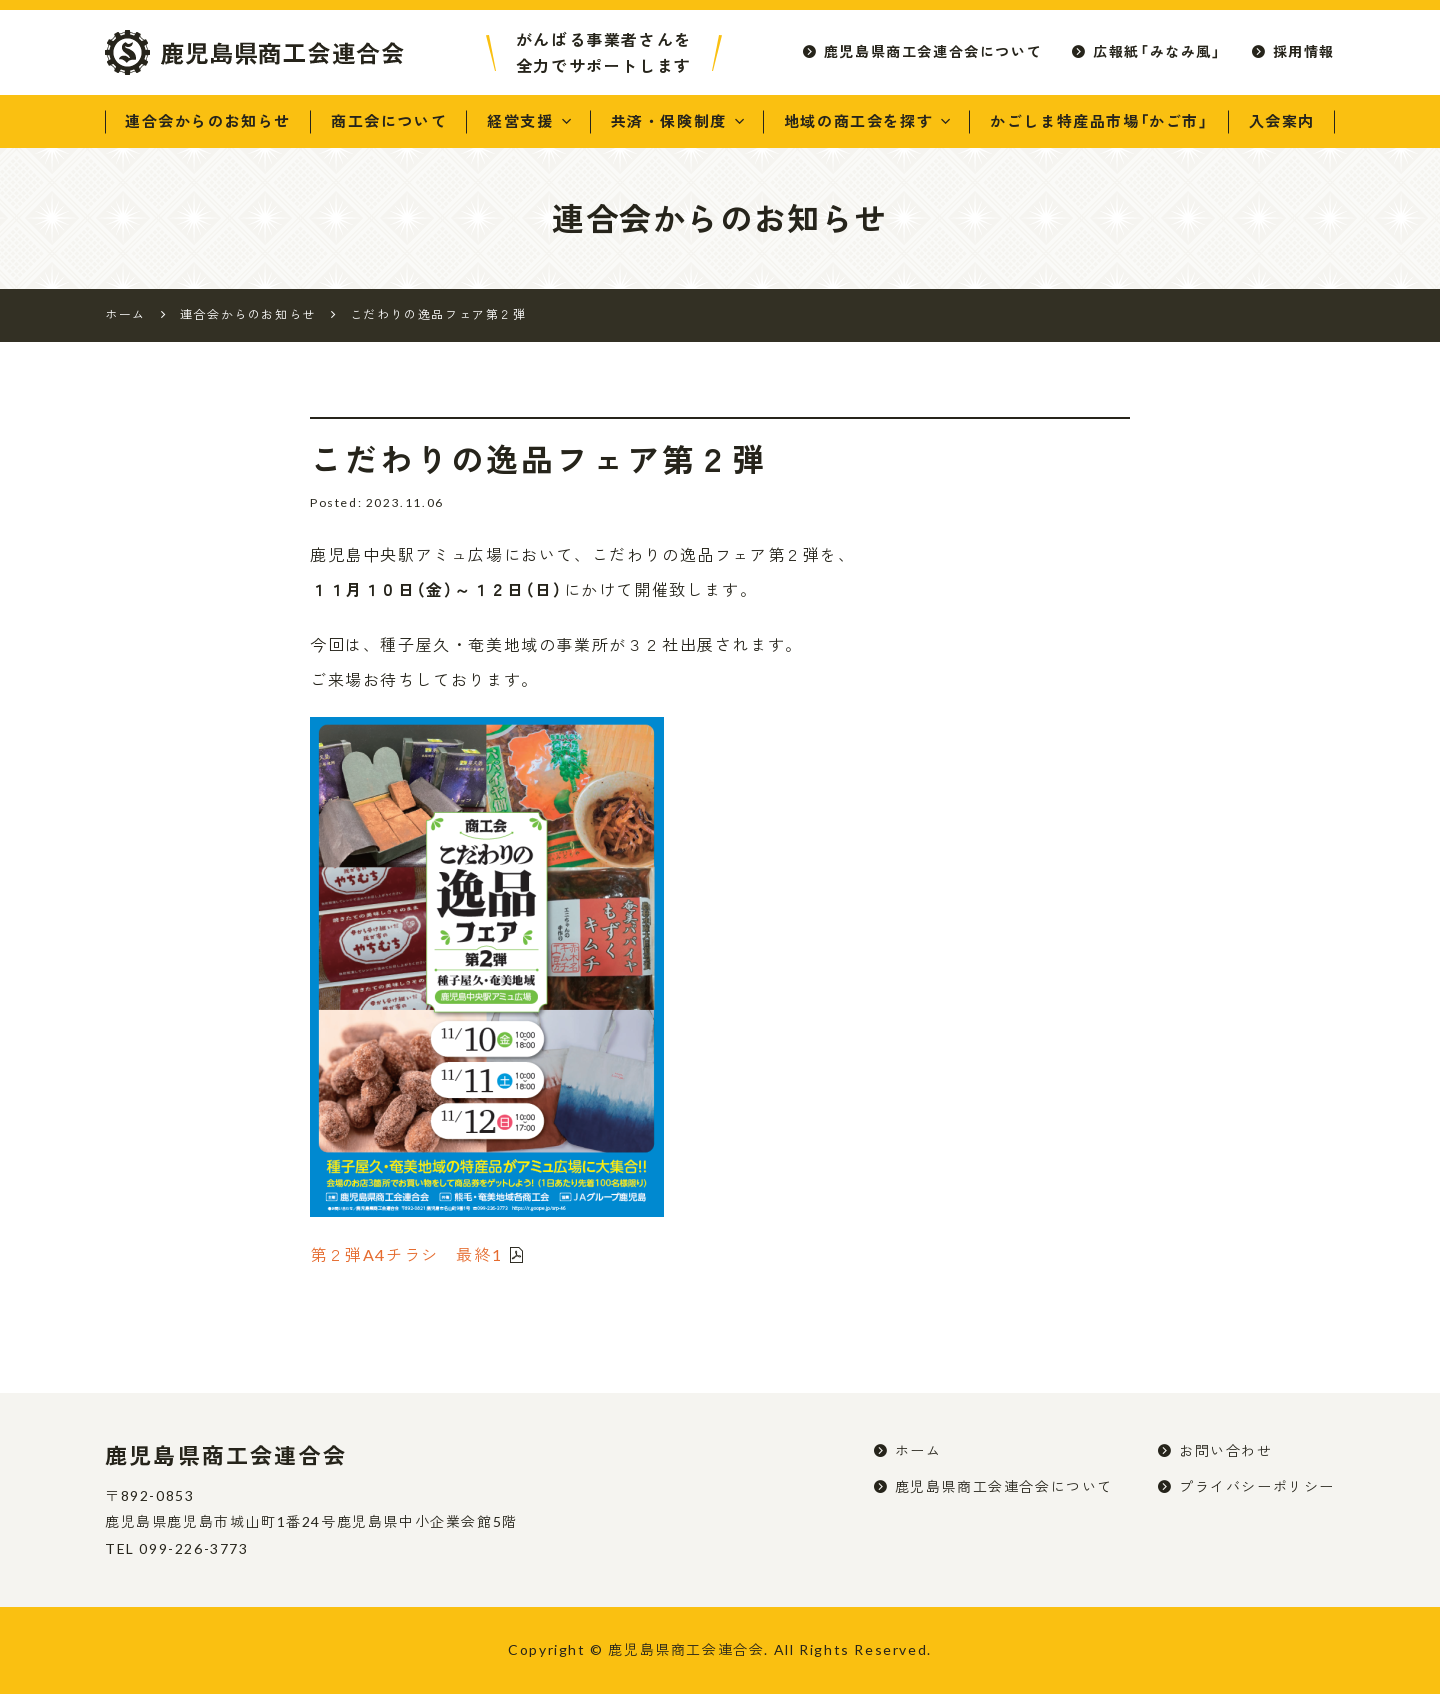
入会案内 (1282, 121)
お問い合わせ (1226, 1450)
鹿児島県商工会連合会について (933, 51)
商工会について (389, 121)
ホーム (918, 1450)
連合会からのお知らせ (208, 121)
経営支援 (520, 121)
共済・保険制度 (669, 121)
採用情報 (1304, 51)
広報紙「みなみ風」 (1157, 51)
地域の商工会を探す (858, 121)
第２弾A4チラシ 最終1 (406, 1254)
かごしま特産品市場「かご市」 (1099, 121)
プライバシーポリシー (1257, 1486)
